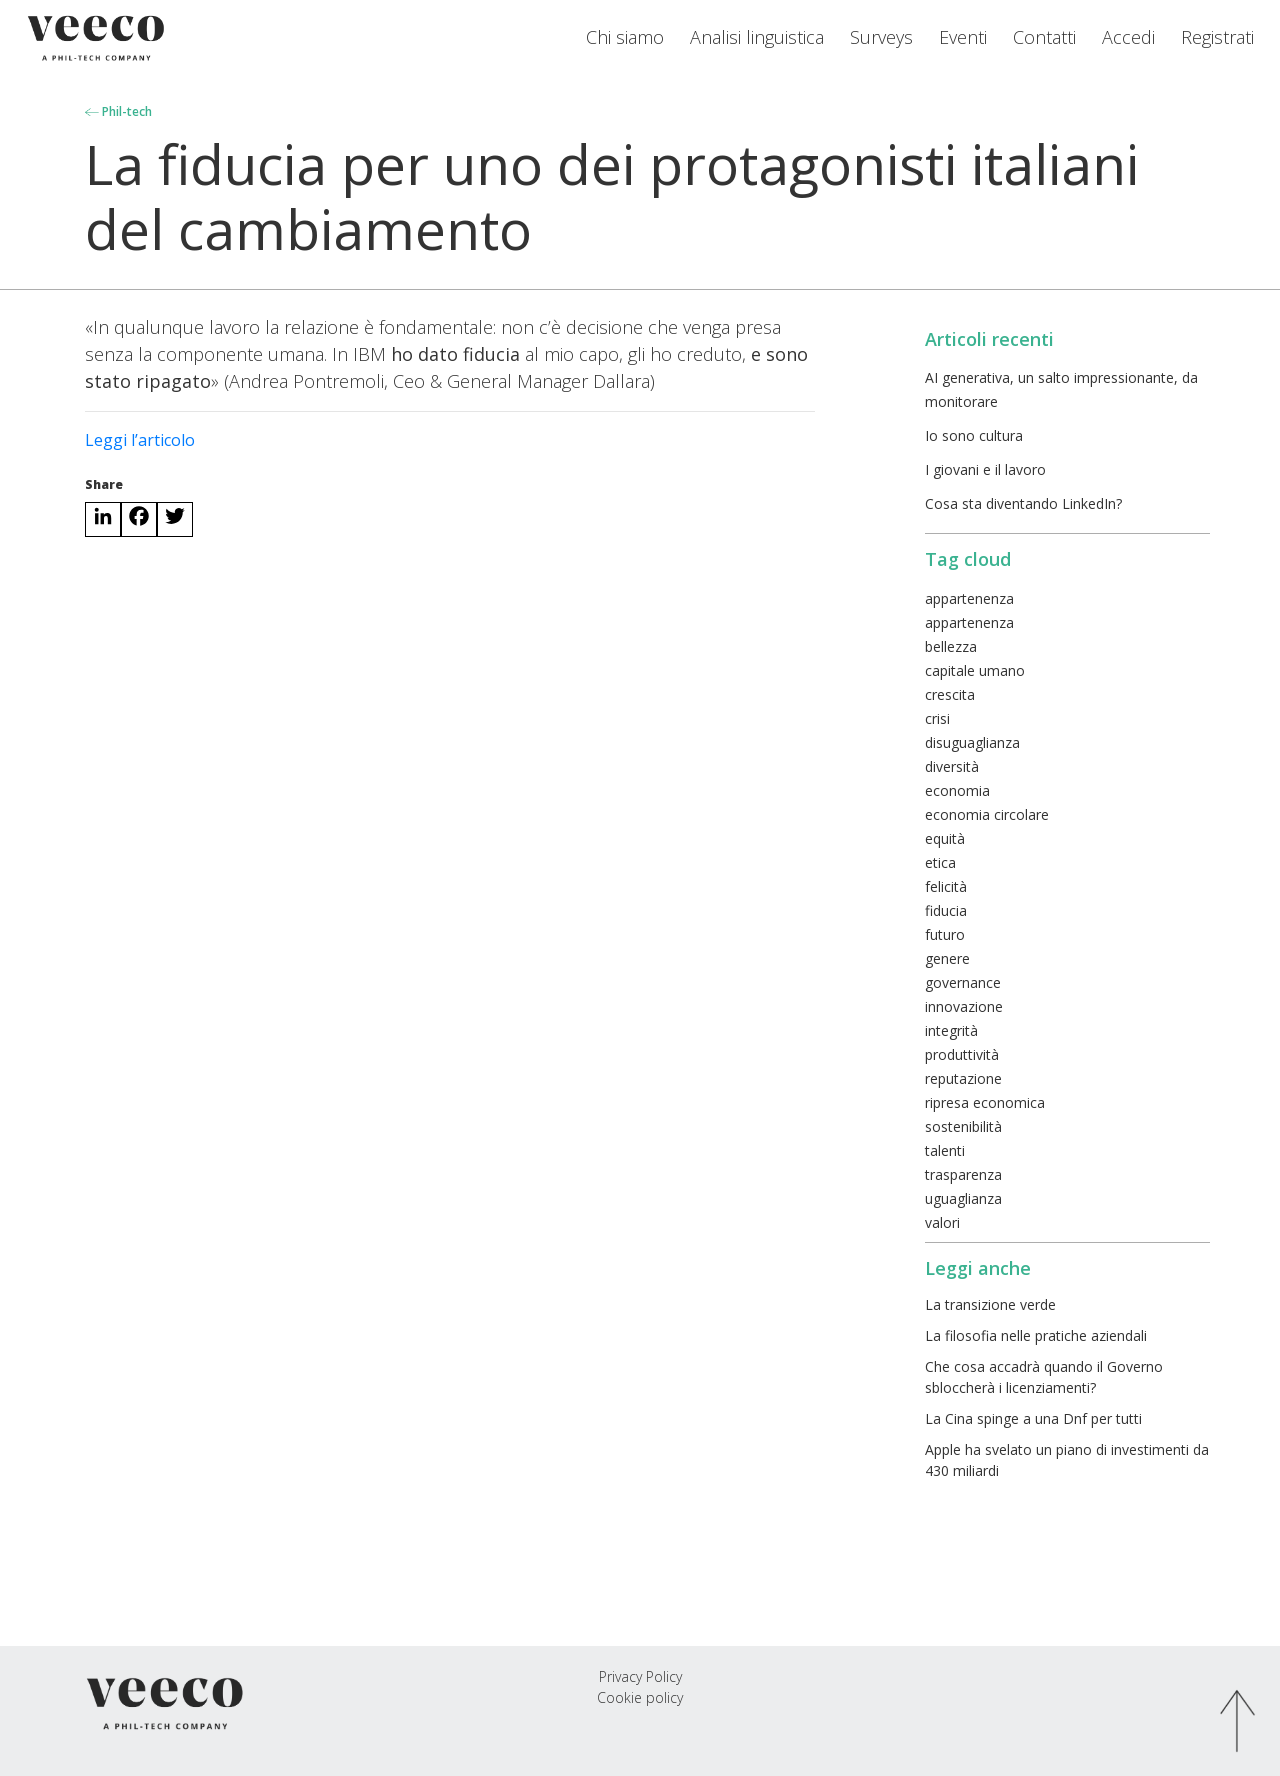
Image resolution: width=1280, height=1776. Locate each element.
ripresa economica (985, 1102)
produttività (962, 1054)
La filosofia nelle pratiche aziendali (1036, 1335)
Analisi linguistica (757, 37)
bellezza (951, 646)
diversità (952, 766)
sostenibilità (963, 1126)
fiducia (946, 910)
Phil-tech (118, 111)
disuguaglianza (972, 742)
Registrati (1217, 37)
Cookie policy (640, 1697)
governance (963, 982)
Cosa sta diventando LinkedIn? (1023, 503)
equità (945, 838)
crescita (950, 694)
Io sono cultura (974, 435)
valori (942, 1222)
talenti (945, 1150)
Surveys (881, 37)
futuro (945, 934)
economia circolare (987, 814)
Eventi (963, 37)
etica (940, 862)
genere (947, 958)
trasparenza (963, 1174)
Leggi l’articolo (140, 440)
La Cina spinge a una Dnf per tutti (1033, 1418)
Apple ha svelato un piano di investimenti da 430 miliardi (1067, 1460)
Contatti (1044, 37)
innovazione (964, 1006)
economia (957, 790)
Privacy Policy (640, 1676)
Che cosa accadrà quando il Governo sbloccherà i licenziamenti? (1044, 1377)
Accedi (1128, 37)
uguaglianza (963, 1198)
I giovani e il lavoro (985, 469)
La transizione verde (990, 1304)
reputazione (963, 1078)
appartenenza (969, 598)
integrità (951, 1030)
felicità (946, 886)
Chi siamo (625, 37)
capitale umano (975, 670)
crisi (937, 718)
